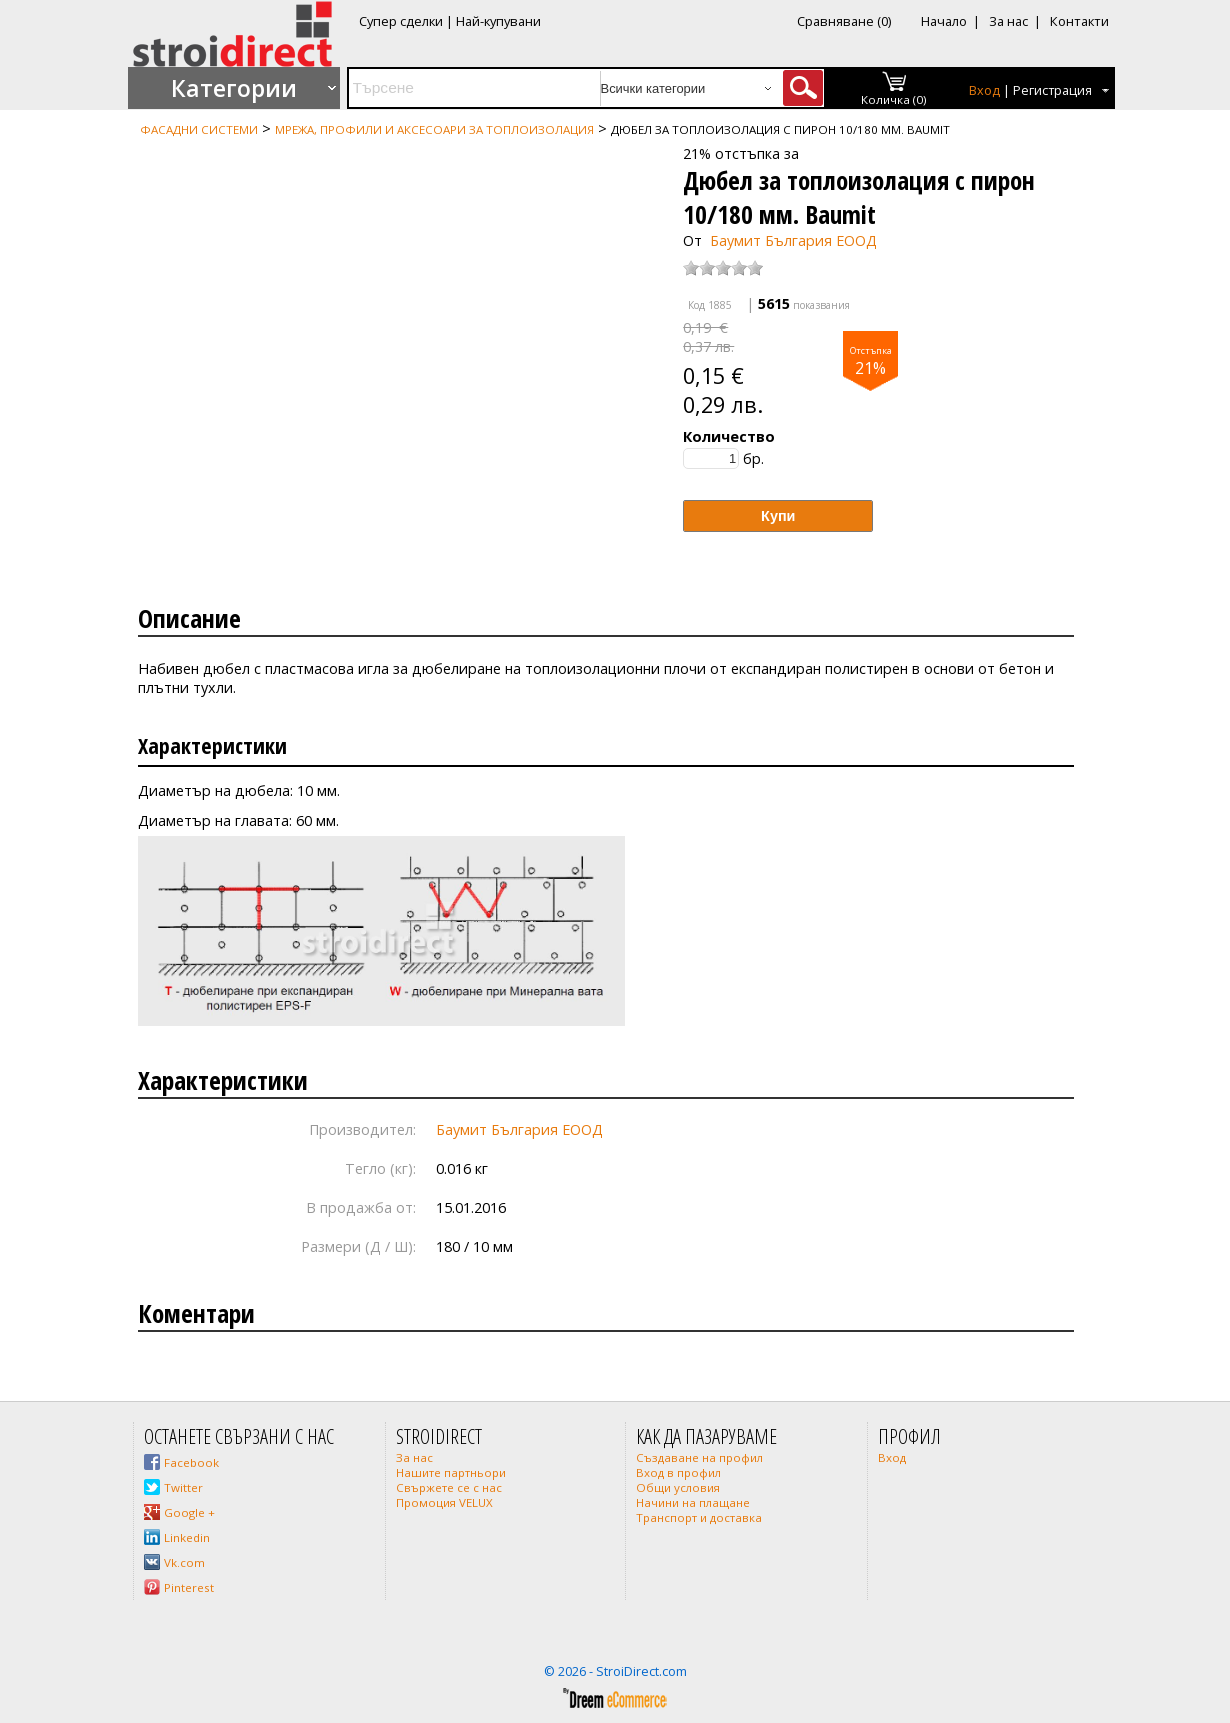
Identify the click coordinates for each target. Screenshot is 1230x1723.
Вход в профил (678, 1472)
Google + (189, 1512)
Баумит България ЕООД (793, 240)
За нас (1008, 21)
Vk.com (184, 1562)
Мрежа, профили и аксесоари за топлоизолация (434, 129)
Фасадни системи (199, 129)
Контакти (1079, 21)
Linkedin (187, 1537)
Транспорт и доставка (699, 1517)
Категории (234, 88)
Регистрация (1052, 90)
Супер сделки (401, 21)
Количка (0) (894, 99)
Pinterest (189, 1587)
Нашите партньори (451, 1472)
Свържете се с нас (449, 1487)
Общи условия (678, 1487)
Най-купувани (498, 21)
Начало (944, 21)
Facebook (191, 1462)
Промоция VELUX (444, 1502)
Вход (984, 90)
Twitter (183, 1487)
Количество (729, 436)
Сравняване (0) (844, 21)
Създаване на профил (699, 1457)
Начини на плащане (693, 1502)
